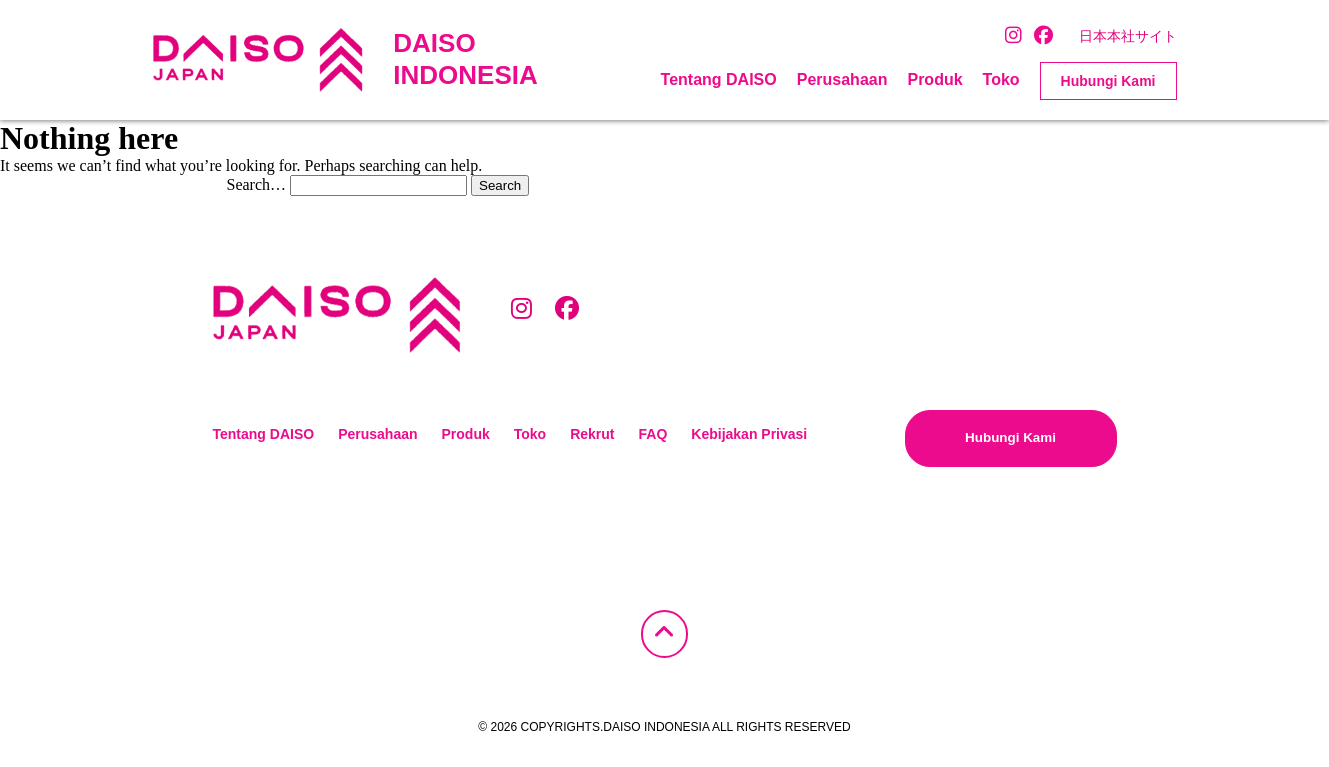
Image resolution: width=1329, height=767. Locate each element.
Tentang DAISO (719, 79)
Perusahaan (842, 79)
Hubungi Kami (1108, 81)
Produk (934, 79)
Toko (1001, 79)
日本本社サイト (1128, 36)
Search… (257, 184)
